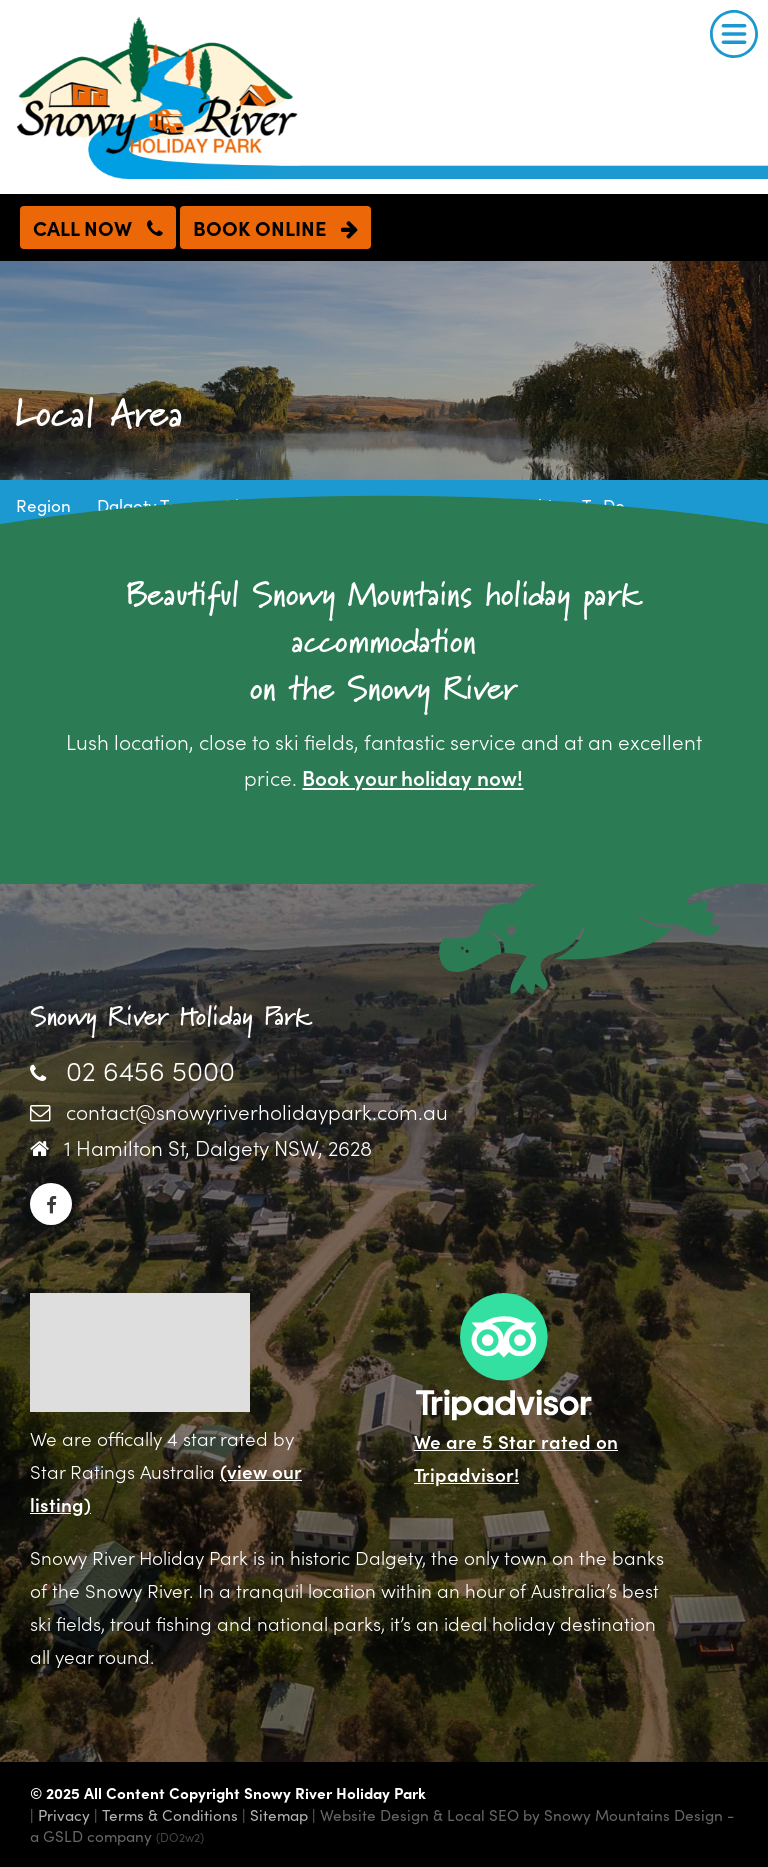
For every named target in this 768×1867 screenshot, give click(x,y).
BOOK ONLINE (275, 227)
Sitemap (279, 1814)
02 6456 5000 (150, 1069)
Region (43, 505)
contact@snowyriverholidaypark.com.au (257, 1111)
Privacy (64, 1814)
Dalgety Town (148, 505)
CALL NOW (98, 227)
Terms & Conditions (170, 1814)
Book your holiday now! (412, 777)
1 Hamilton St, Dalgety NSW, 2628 (218, 1147)
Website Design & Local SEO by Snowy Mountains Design (521, 1814)
